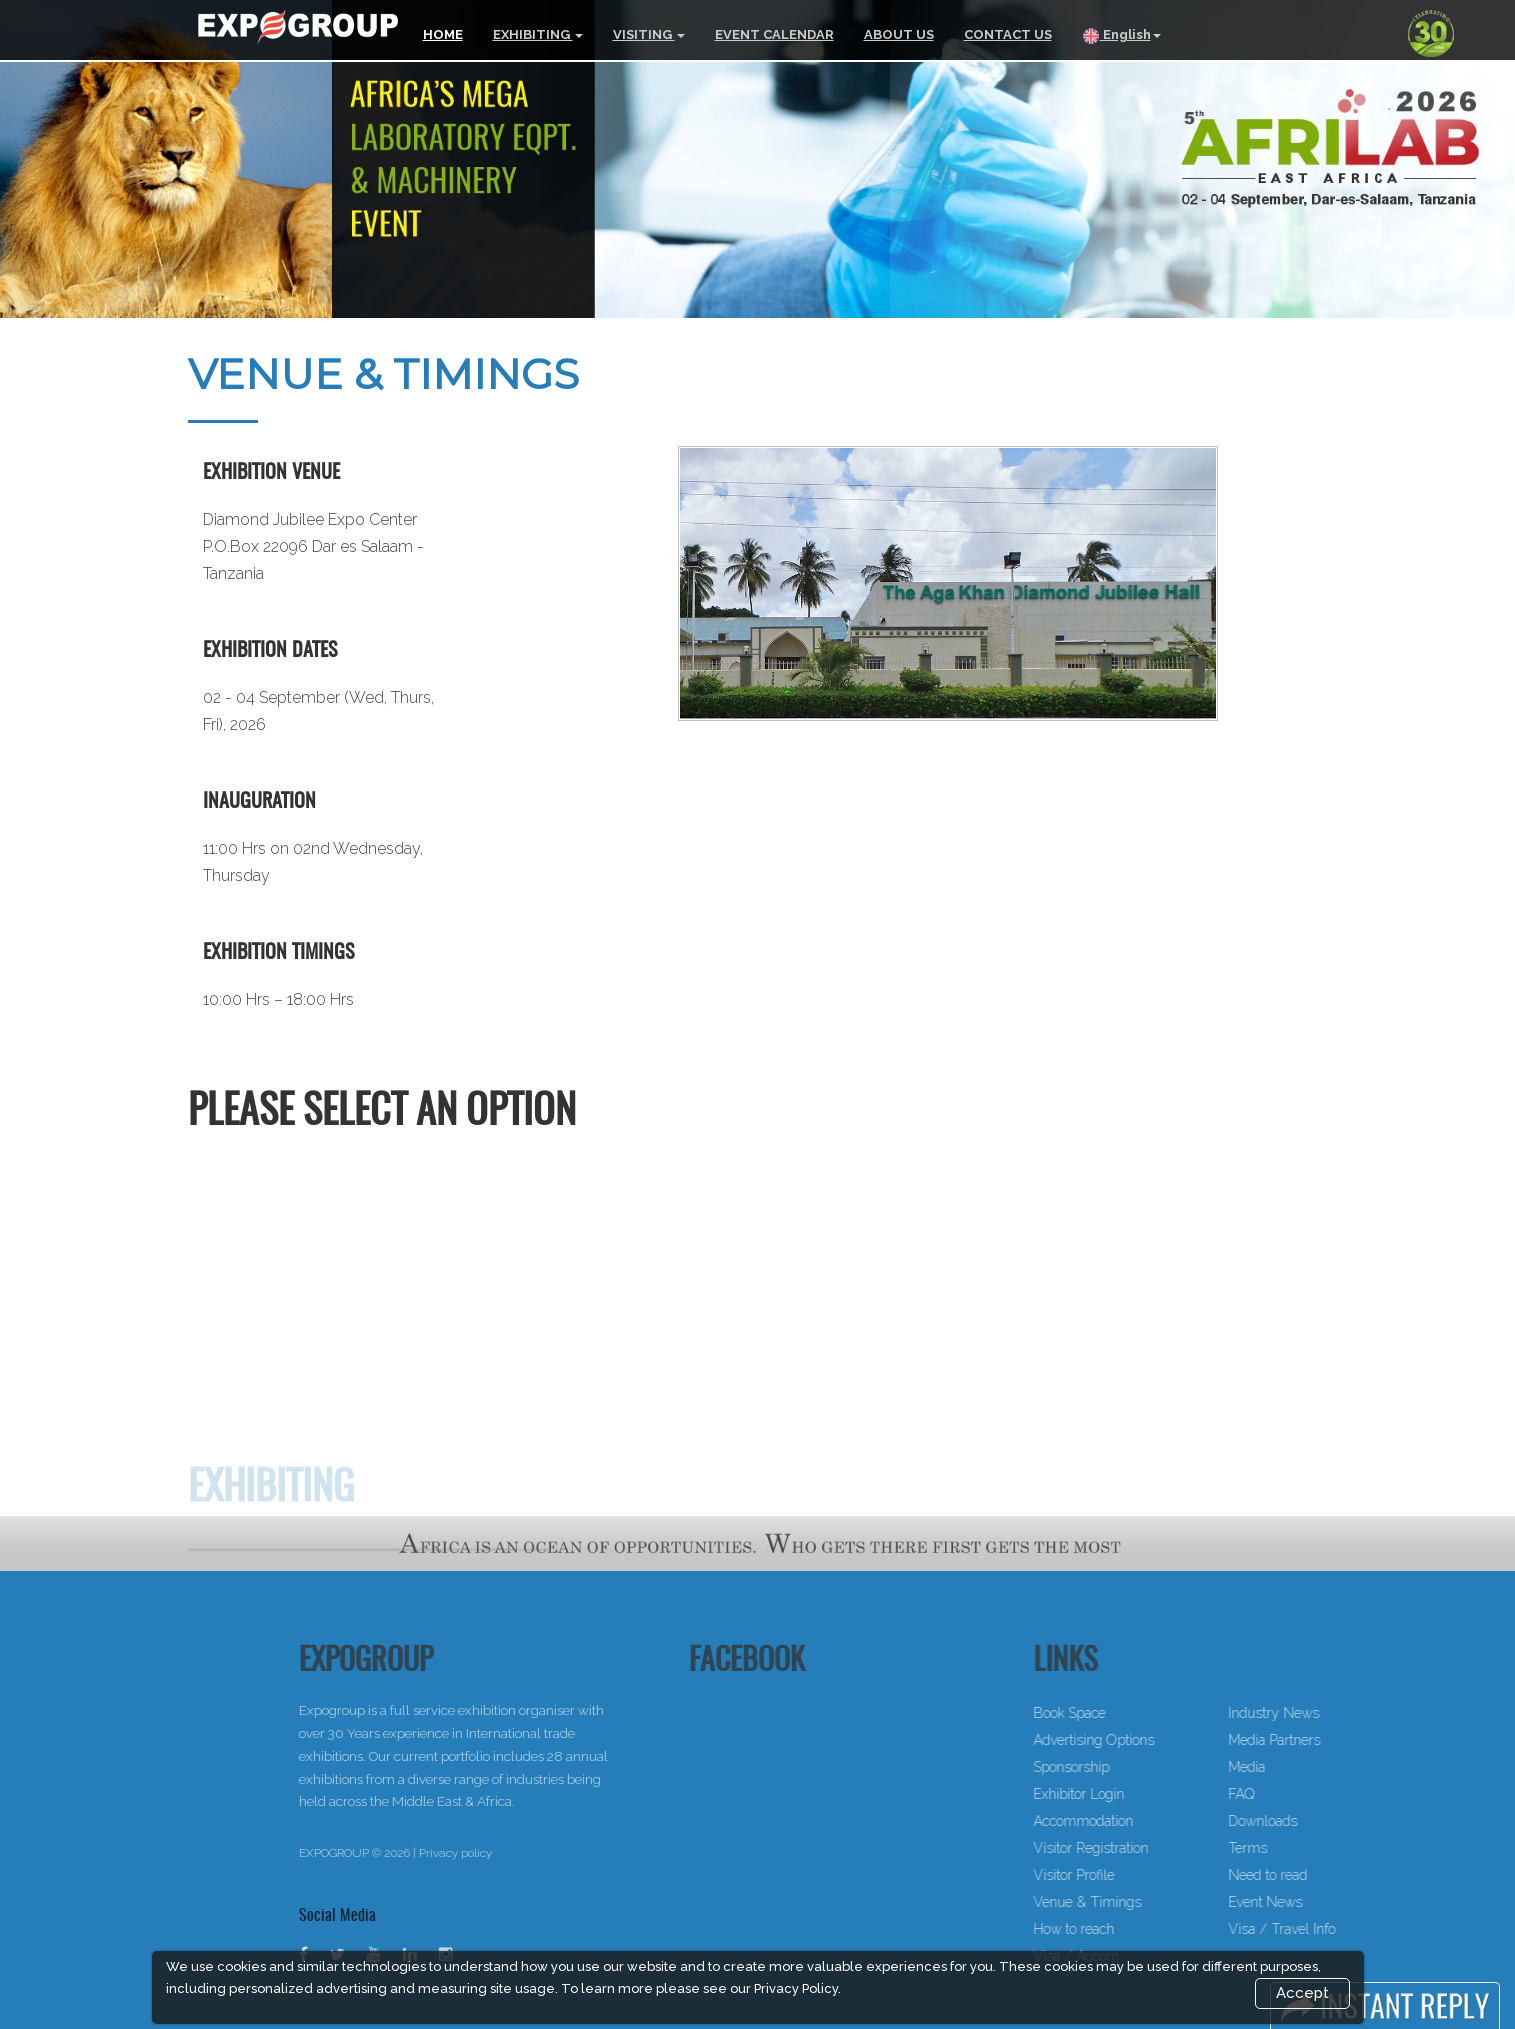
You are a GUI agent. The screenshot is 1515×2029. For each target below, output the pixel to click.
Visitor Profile (1129, 1875)
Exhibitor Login (1134, 1794)
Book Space (1125, 1713)
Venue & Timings (1143, 1902)
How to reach (1129, 1929)
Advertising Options (1149, 1740)
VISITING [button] (649, 34)
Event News (1321, 1902)
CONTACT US (1008, 34)
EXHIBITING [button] (538, 34)
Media (1302, 1767)
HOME (443, 34)
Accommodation (1139, 1821)
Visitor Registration (1146, 1848)
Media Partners (1330, 1740)
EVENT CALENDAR (774, 34)
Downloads (1318, 1821)
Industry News (1329, 1713)
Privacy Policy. (797, 1988)
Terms (1303, 1848)
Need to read (1323, 1875)
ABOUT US (899, 34)
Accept (1302, 1993)
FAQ (1297, 1794)
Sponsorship (1127, 1767)
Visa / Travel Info (1337, 1929)
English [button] (1121, 36)
